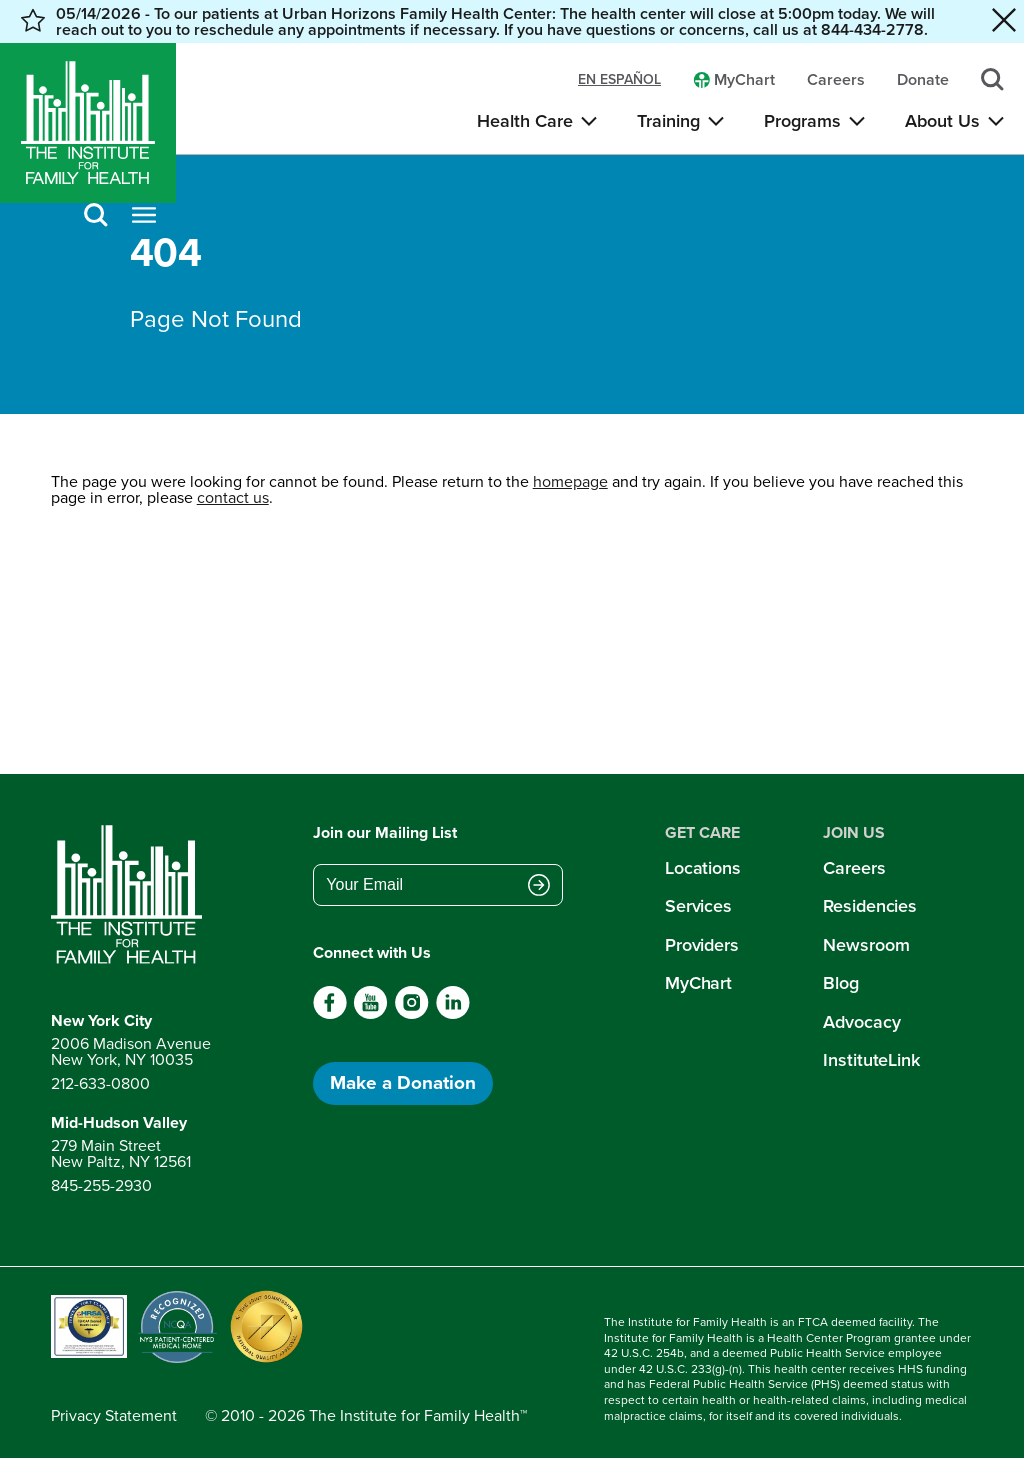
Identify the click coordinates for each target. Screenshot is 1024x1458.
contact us (233, 497)
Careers (854, 868)
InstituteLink (871, 1060)
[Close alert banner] (1004, 21)
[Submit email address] (539, 887)
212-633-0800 (100, 1083)
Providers (702, 945)
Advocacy (861, 1022)
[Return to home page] (131, 895)
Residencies (870, 906)
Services (698, 906)
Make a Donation (403, 1082)
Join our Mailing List (385, 832)
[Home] (88, 123)
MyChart (698, 983)
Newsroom (866, 945)
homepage (570, 481)
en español (619, 80)
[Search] (96, 216)
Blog (841, 983)
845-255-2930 (101, 1185)
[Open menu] (144, 216)
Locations (703, 868)
